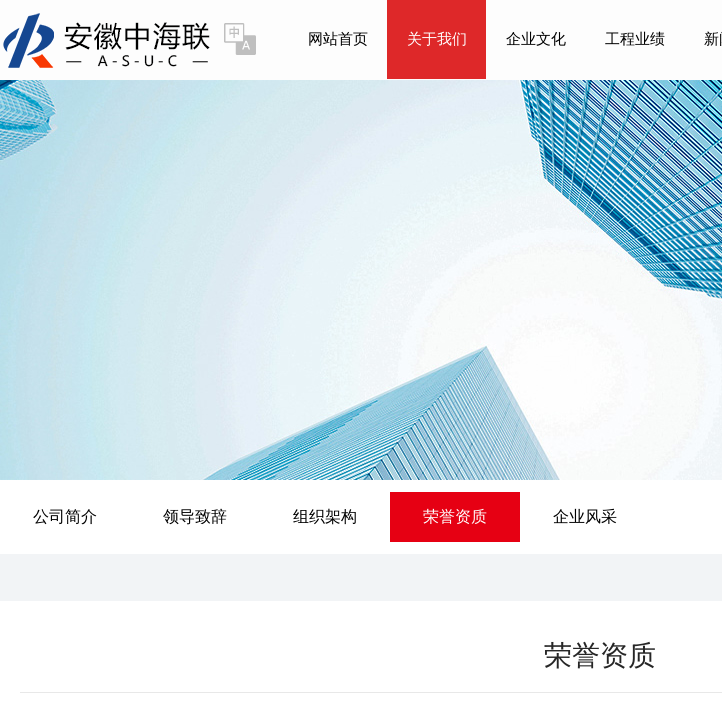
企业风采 (585, 516)
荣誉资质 (455, 516)
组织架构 (325, 516)
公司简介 (65, 516)
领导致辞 (195, 516)
